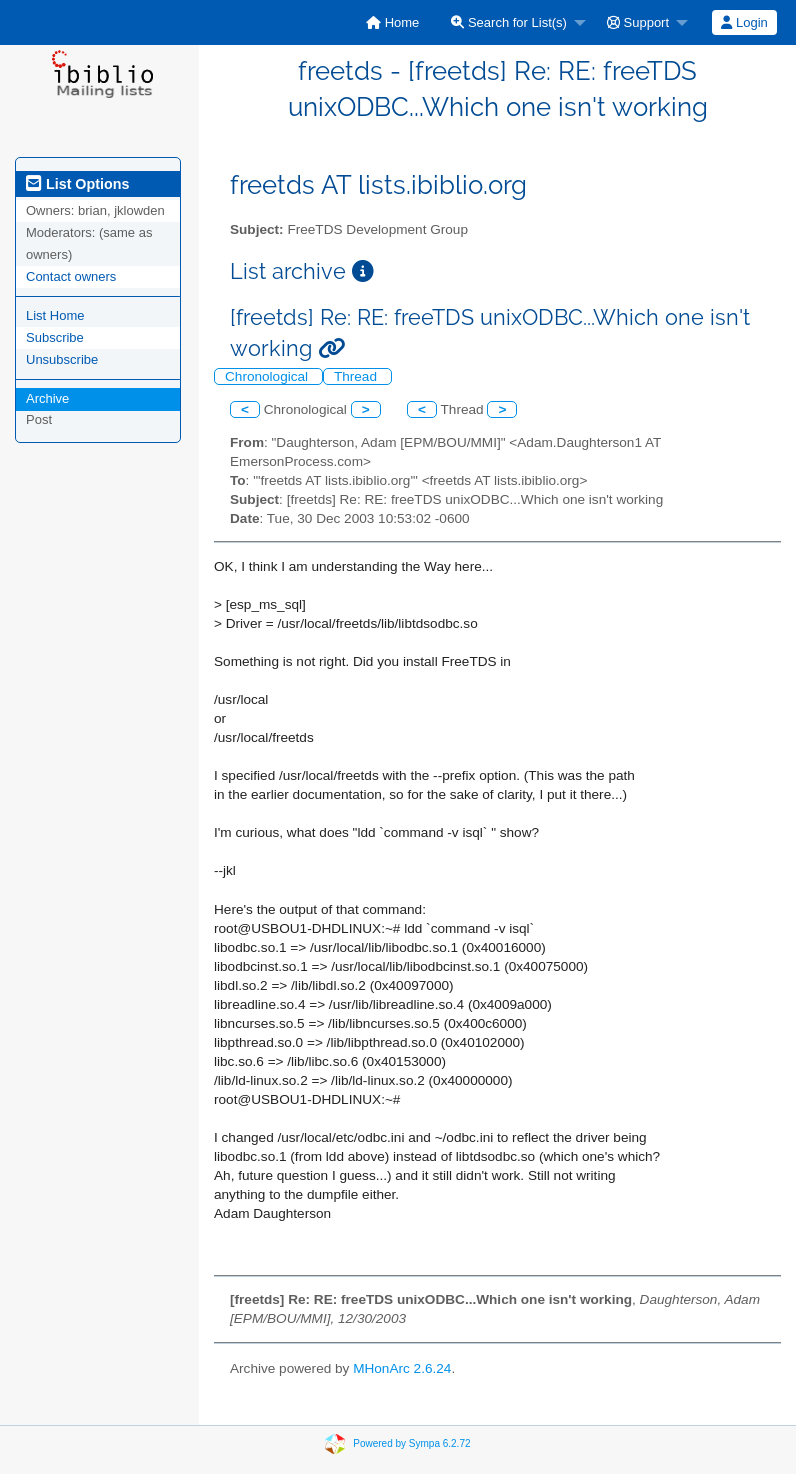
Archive (47, 398)
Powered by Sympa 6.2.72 (411, 1443)
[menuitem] (392, 22)
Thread (357, 376)
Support (638, 22)
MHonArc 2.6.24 (402, 1368)
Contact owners (71, 276)
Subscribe (55, 337)
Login (744, 22)
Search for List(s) (509, 22)
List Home (55, 315)
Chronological (268, 376)
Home (392, 22)
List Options (77, 184)
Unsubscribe (62, 359)
